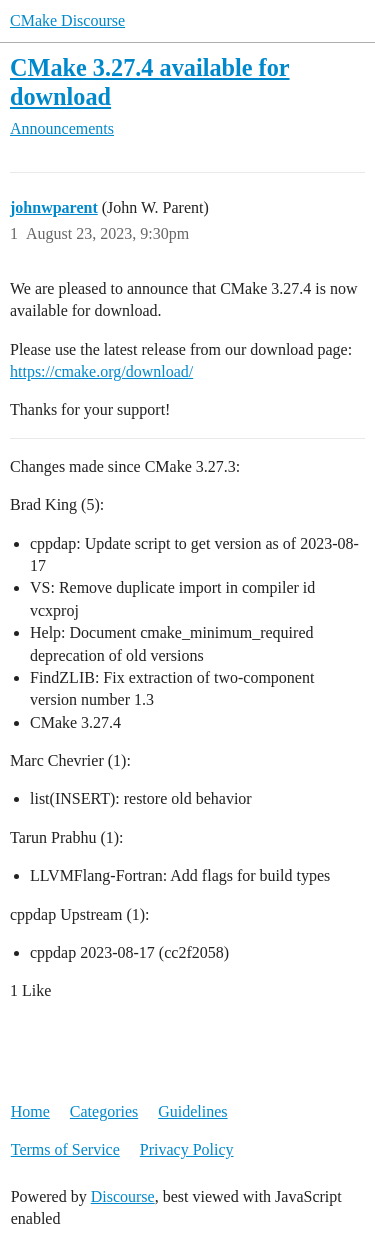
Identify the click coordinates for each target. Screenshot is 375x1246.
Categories (104, 1111)
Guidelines (192, 1111)
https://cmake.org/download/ (101, 371)
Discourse (123, 1196)
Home (30, 1111)
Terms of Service (65, 1149)
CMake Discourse (67, 20)
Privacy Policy (187, 1149)
